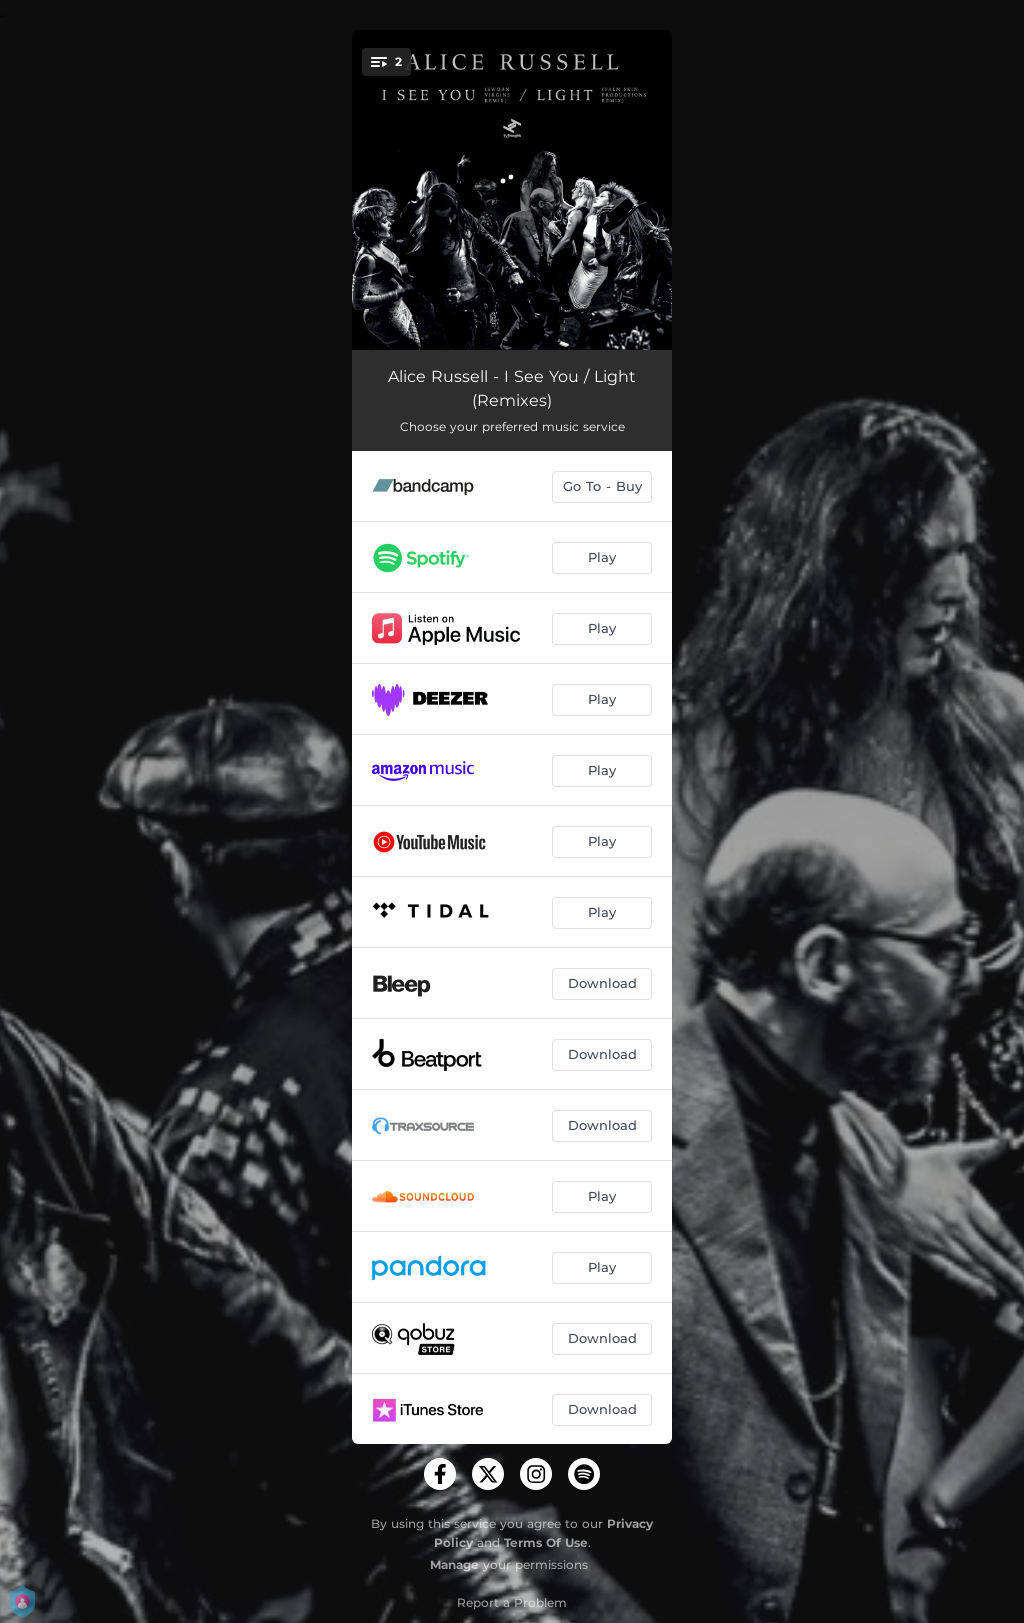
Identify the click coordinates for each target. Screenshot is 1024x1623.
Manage (454, 1564)
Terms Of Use (546, 1542)
